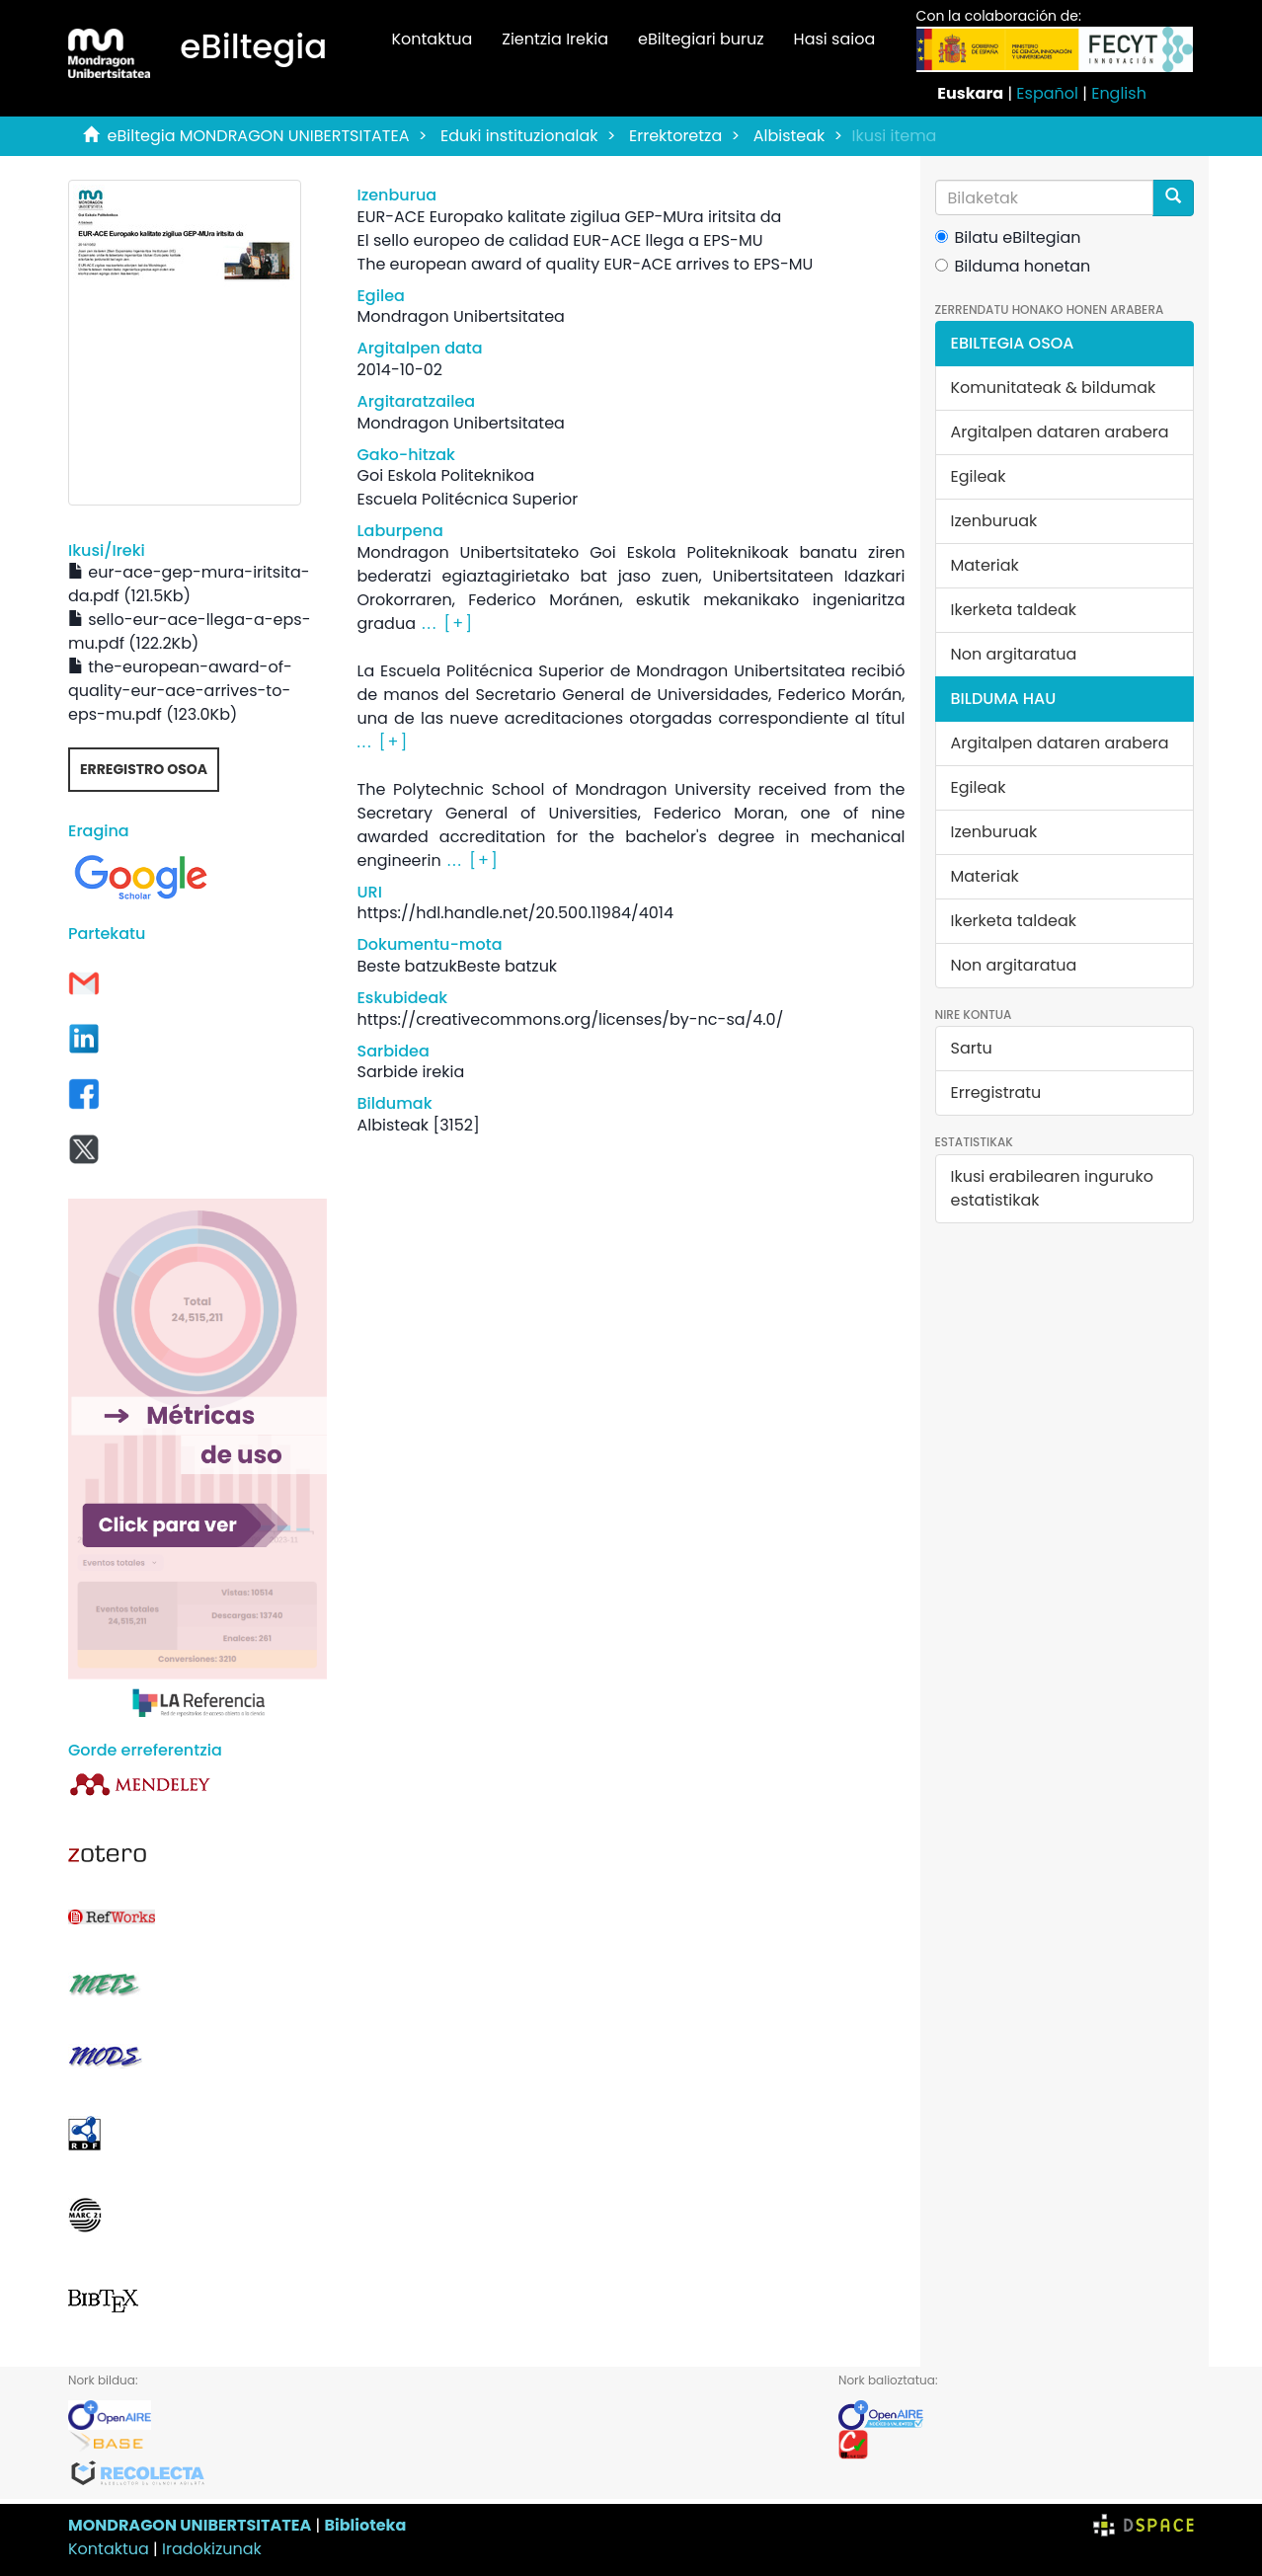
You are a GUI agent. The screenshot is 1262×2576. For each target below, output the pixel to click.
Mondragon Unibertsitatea (460, 316)
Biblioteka (365, 2525)
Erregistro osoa (143, 769)
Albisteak (789, 135)
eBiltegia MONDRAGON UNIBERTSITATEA (259, 135)
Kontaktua (431, 39)
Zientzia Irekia (555, 39)
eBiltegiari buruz (701, 39)
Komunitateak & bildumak (1053, 387)
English (1118, 93)
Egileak (978, 476)
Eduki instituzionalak (519, 135)
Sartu (971, 1048)
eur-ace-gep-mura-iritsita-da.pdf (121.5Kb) (189, 584)
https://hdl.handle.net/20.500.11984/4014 (514, 912)
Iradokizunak (212, 2548)
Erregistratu (996, 1092)
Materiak (985, 565)
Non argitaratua (1014, 654)
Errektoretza (675, 135)
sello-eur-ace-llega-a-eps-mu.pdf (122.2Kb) (189, 631)
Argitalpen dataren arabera (1060, 432)
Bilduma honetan (1013, 266)
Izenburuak (994, 520)
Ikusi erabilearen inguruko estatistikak (1052, 1188)
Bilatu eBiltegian (1008, 237)
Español (1047, 93)
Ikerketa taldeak (1014, 609)
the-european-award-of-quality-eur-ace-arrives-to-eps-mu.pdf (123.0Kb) (180, 691)
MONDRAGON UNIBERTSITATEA (189, 2525)
